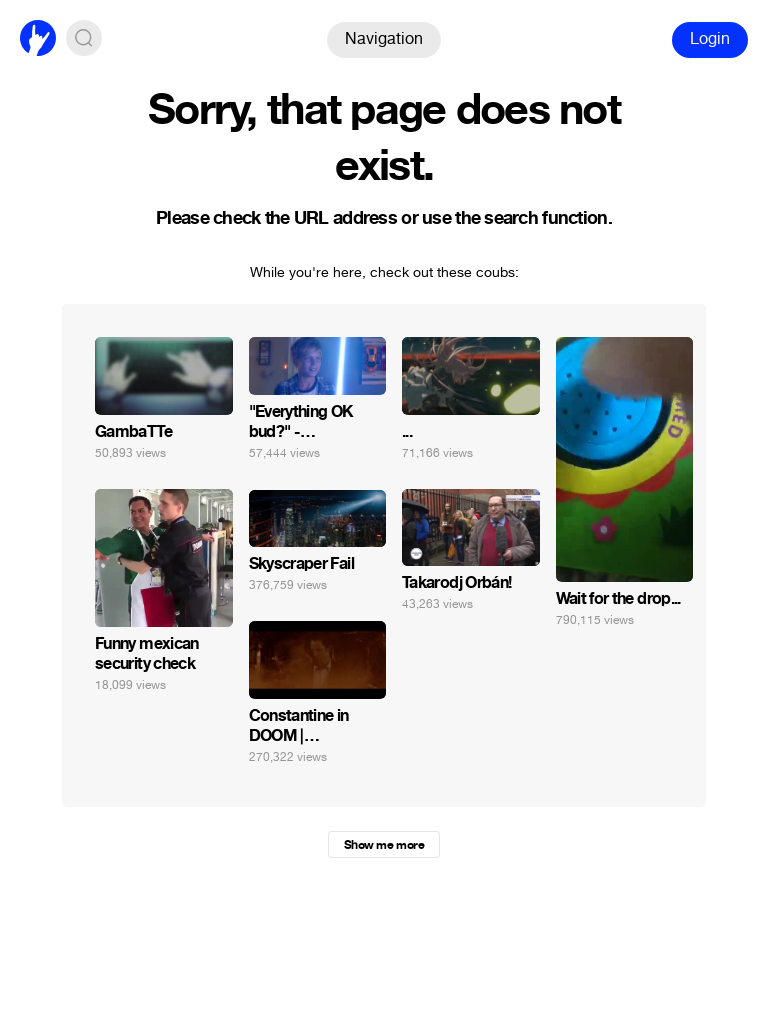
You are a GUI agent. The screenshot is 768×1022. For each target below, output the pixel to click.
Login (710, 38)
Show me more (384, 845)
